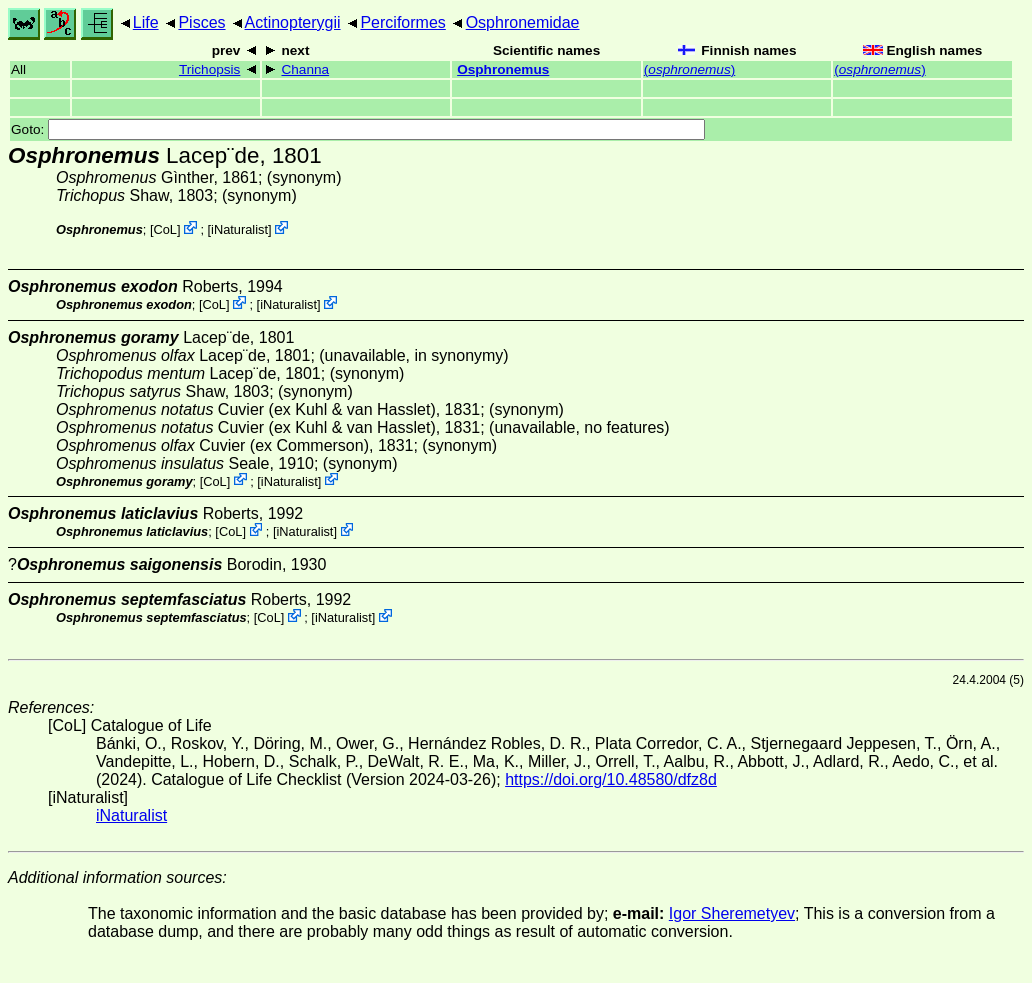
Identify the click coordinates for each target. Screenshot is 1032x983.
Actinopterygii (293, 22)
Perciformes (402, 22)
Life (146, 22)
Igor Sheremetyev (732, 913)
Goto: (358, 129)
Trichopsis (209, 69)
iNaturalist (239, 229)
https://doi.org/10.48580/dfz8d (611, 779)
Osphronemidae (523, 22)
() (689, 69)
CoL (164, 229)
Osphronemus (503, 69)
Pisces (201, 22)
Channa (305, 69)
